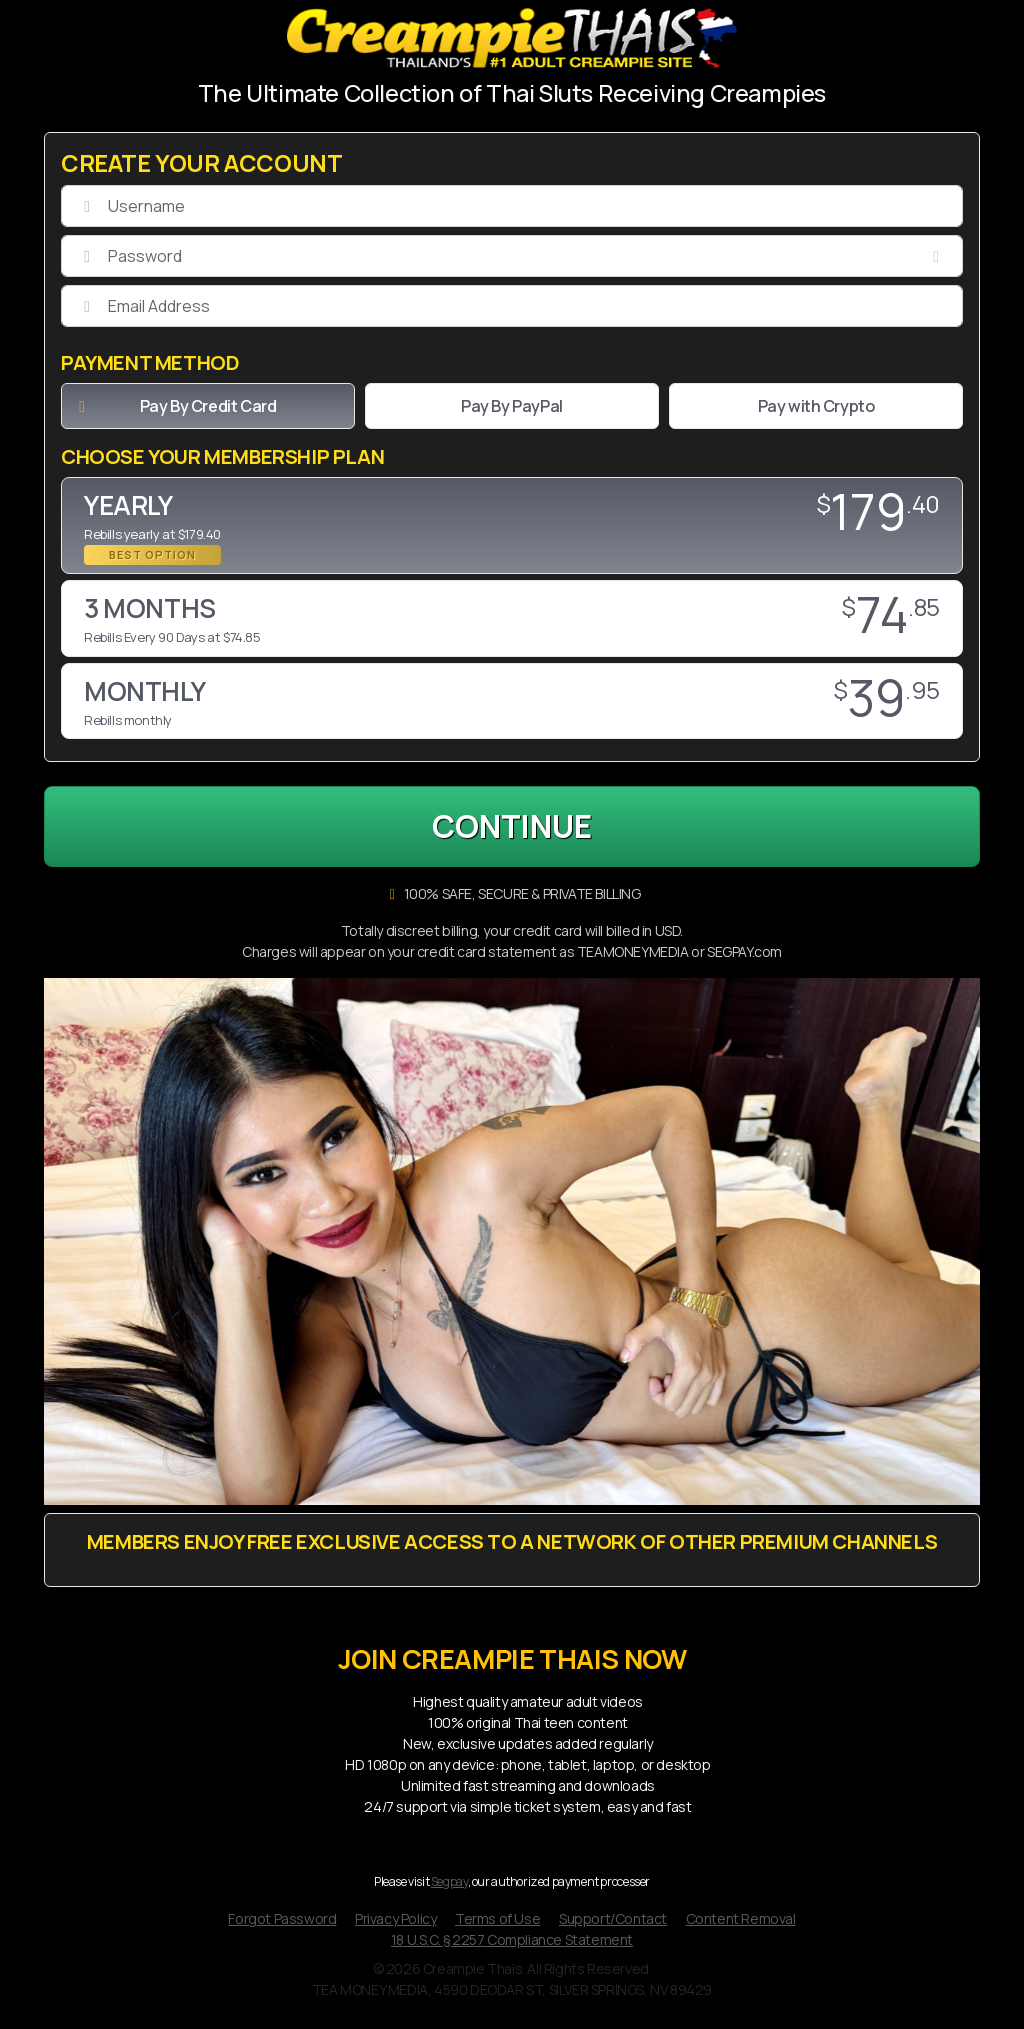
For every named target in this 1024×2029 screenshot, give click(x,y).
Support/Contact (613, 1923)
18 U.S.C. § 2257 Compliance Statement (512, 1944)
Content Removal (741, 1923)
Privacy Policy (395, 1923)
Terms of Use (497, 1923)
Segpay (449, 1887)
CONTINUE (512, 828)
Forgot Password (282, 1923)
